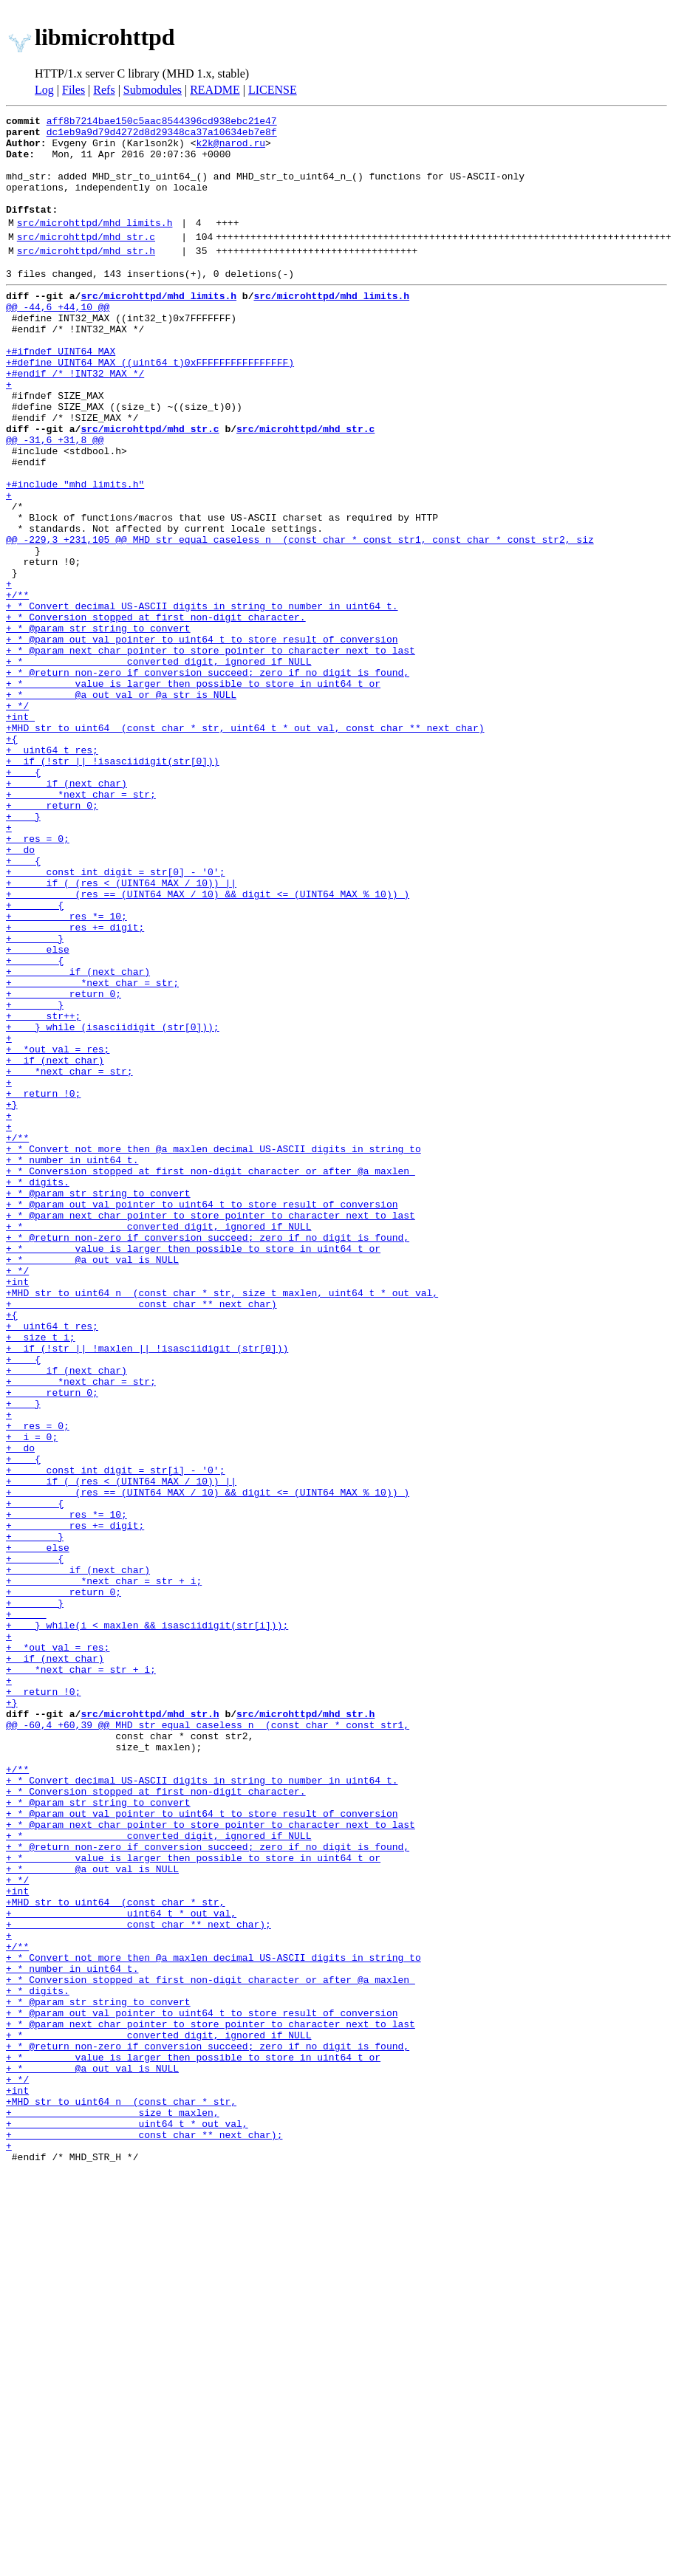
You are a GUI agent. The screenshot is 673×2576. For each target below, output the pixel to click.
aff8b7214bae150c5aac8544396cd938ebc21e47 (162, 122)
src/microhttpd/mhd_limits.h (95, 244)
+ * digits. (37, 1390)
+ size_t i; (40, 1576)
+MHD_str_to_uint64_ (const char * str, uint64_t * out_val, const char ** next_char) (245, 845)
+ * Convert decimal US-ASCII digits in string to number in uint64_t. (201, 698)
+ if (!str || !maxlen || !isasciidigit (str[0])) (147, 1589)
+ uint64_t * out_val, (121, 2267)
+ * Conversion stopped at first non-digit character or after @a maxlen (210, 1376)
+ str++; (43, 1190)
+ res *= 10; (66, 1071)
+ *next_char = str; (81, 924)
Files (73, 89)
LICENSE (272, 89)
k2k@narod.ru (230, 149)
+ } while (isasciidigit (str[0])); (112, 1203)
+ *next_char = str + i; (104, 1868)
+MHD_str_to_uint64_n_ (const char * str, (121, 2493)
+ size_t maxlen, (112, 2506)
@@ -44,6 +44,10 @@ (57, 339)
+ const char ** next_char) (141, 1536)
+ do (20, 991)
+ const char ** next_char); (138, 2280)
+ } (23, 951)
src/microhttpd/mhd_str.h (86, 277)
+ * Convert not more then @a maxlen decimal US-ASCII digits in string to (213, 1350)
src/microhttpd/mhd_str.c (86, 260)
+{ (12, 858)
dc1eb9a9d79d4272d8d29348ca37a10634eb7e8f (162, 136)
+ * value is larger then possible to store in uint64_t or (193, 791)
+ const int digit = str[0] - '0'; (115, 1017)
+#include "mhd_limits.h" (75, 552)
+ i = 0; (32, 1695)
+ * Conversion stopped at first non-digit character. (156, 712)
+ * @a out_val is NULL (92, 1483)
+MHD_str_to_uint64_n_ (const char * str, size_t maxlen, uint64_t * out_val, (222, 1523)
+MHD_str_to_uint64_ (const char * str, (115, 2254)
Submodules (152, 89)
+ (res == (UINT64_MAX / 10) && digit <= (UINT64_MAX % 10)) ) (207, 1044)
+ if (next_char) (66, 911)
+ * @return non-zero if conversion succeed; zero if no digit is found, (207, 778)
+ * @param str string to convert (98, 725)
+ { (23, 898)
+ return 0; (52, 938)
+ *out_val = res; (57, 1230)
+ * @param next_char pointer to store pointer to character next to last (210, 751)
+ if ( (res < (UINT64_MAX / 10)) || (121, 1031)
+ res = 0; (37, 977)
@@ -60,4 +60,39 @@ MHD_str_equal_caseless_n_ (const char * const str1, (207, 2041)
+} (12, 1297)
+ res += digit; (75, 1084)
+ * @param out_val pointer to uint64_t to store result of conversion (201, 738)
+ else (37, 1110)
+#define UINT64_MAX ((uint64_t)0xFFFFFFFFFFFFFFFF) (150, 406)
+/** (17, 685)
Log (44, 89)
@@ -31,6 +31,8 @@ (55, 499)
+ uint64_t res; (52, 871)
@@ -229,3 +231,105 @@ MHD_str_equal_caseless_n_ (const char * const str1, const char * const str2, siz (300, 619)
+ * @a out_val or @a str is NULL (121, 805)
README (215, 89)
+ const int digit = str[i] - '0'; (115, 1735)
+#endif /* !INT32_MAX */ (75, 419)
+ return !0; (43, 1283)
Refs (104, 89)
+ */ (17, 818)
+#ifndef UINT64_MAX (60, 393)
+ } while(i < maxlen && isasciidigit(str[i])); (147, 1921)
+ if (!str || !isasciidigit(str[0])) (112, 884)
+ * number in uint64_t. (72, 1363)
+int (20, 831)
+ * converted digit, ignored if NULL (158, 765)
